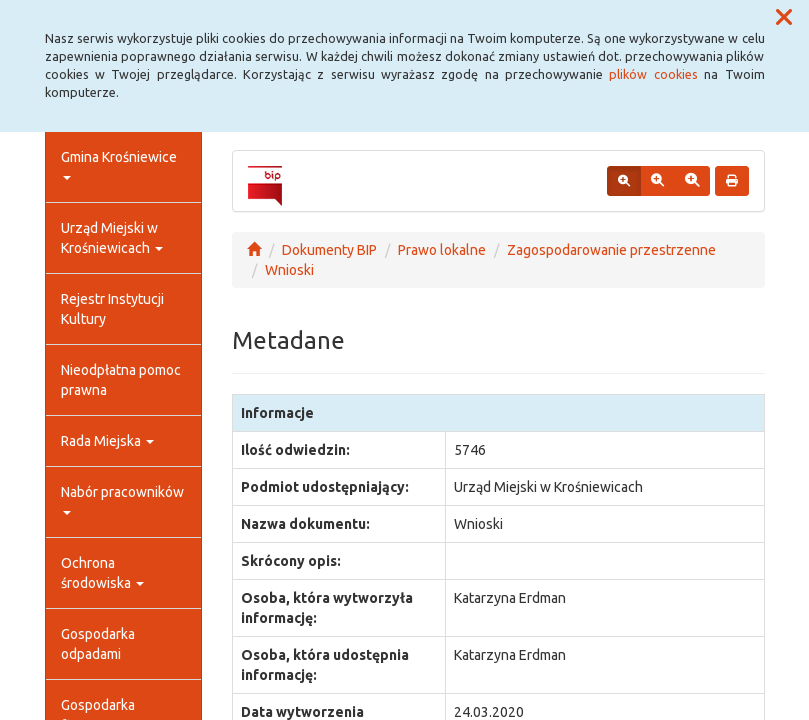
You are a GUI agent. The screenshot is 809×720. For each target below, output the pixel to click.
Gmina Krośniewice (119, 164)
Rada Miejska (107, 441)
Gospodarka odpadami (98, 644)
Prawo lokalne (442, 250)
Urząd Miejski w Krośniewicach (112, 238)
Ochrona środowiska (102, 573)
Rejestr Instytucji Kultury (112, 309)
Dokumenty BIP (329, 250)
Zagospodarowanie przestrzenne (611, 250)
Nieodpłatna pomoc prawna (121, 380)
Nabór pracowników (122, 499)
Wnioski (289, 270)
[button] (784, 18)
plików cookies (653, 74)
